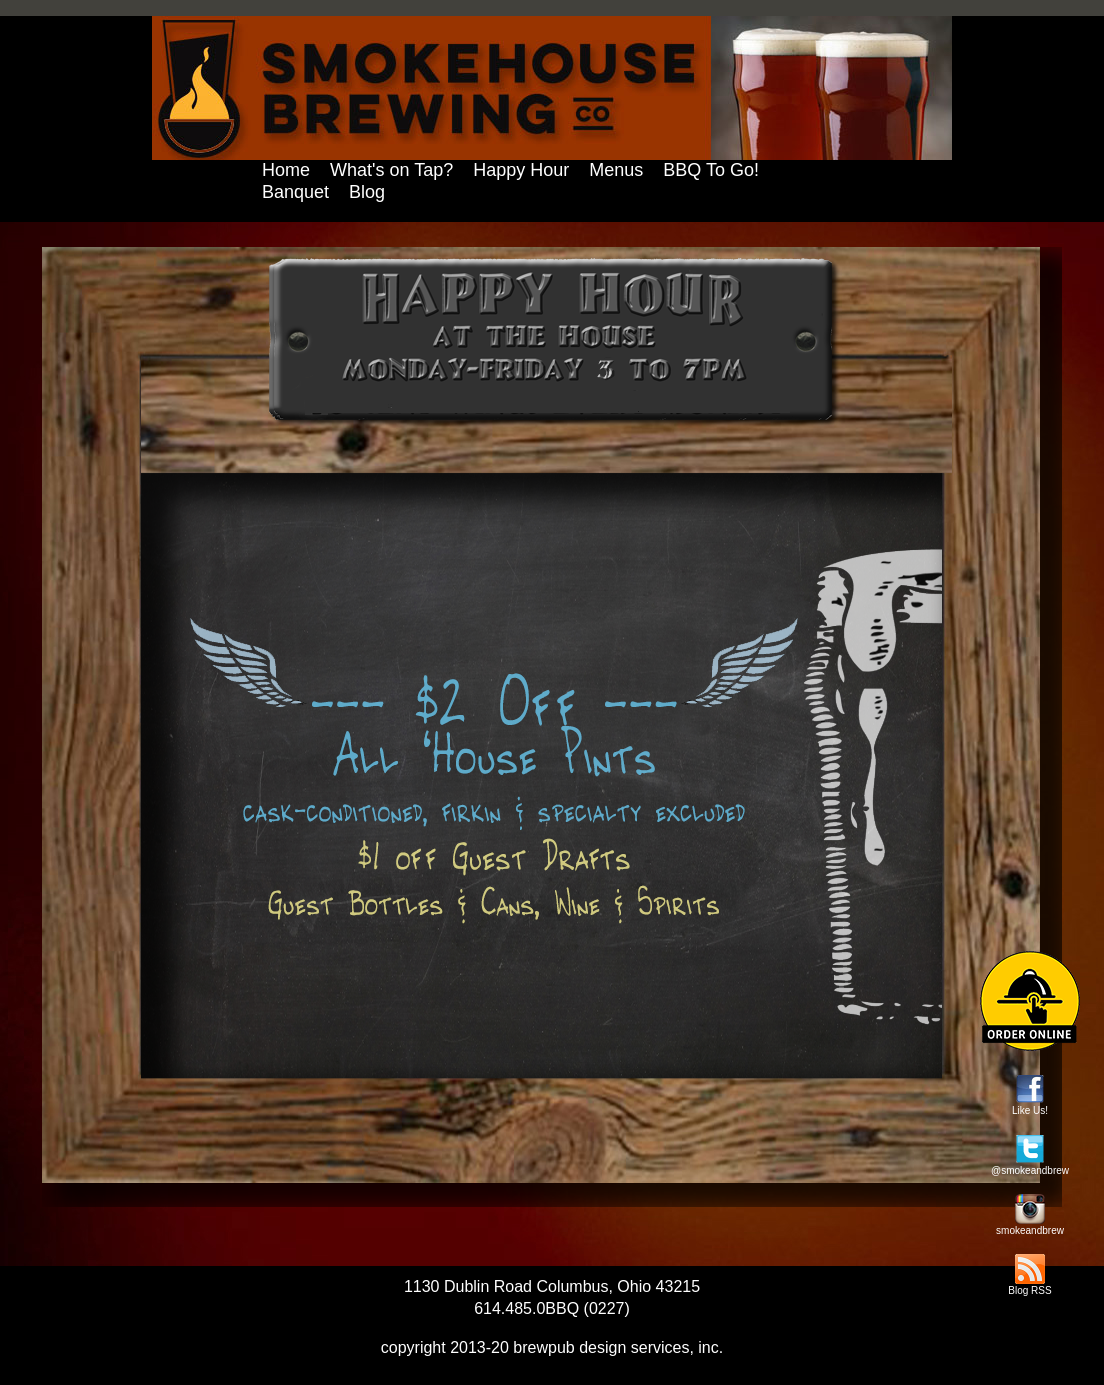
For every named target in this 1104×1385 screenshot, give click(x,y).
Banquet (295, 192)
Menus (616, 170)
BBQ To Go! (711, 170)
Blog (367, 192)
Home (286, 170)
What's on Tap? (391, 170)
